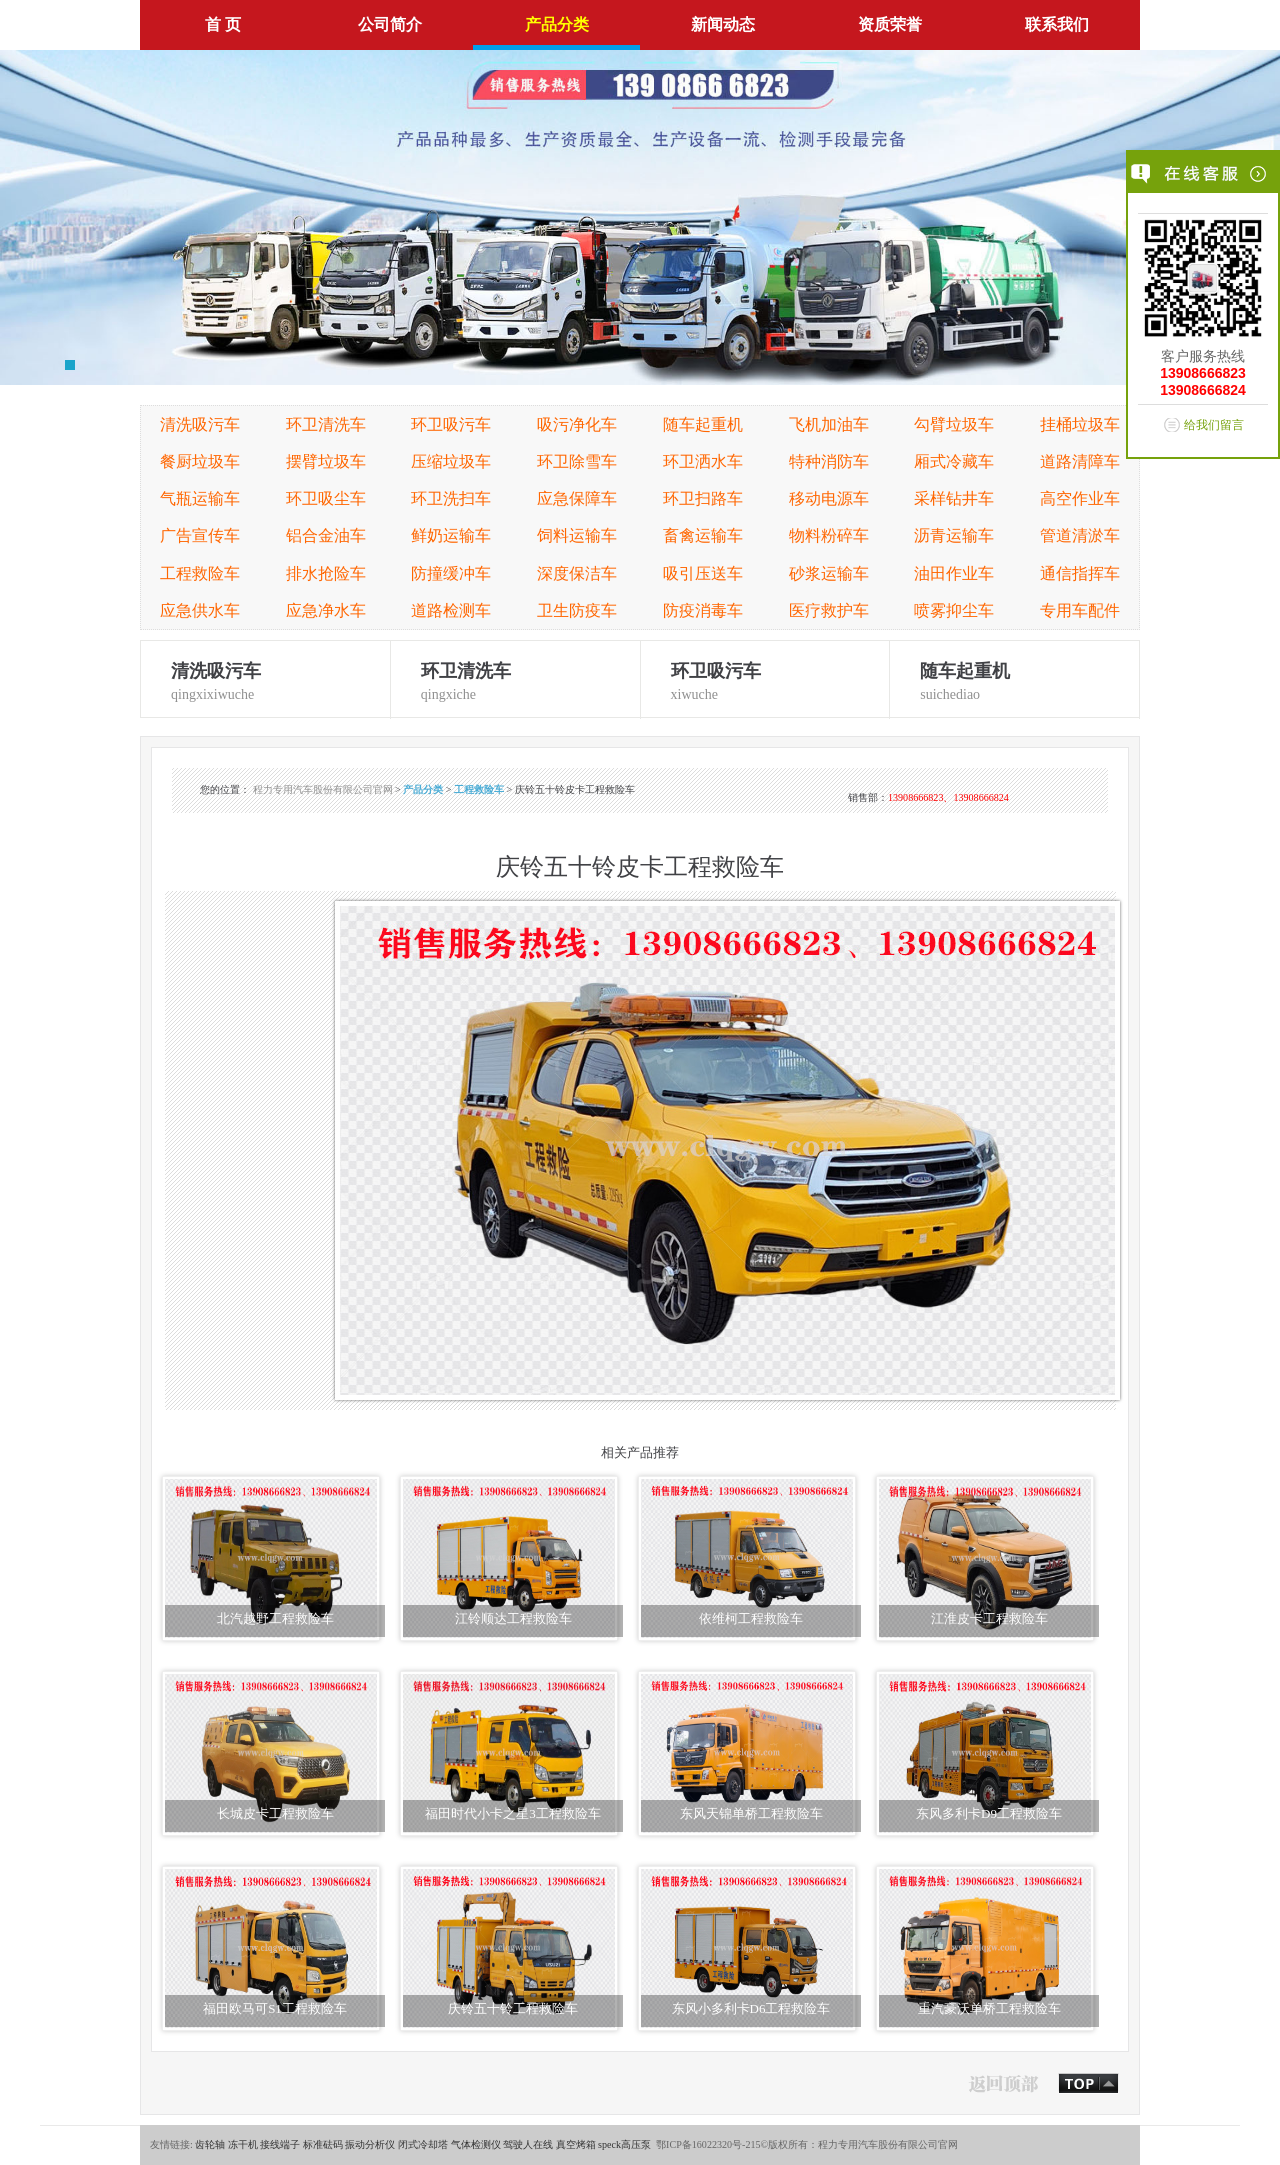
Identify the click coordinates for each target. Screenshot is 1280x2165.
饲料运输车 (577, 535)
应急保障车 (577, 498)
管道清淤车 (1080, 535)
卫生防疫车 (577, 610)
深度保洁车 (577, 573)
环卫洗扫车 (451, 498)
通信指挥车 (1080, 573)
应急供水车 (200, 610)
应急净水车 (326, 610)
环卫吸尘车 (326, 498)
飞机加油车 (829, 424)
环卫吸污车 (451, 424)
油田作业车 (954, 573)
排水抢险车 (326, 573)
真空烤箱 (576, 2144)
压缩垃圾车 (451, 461)
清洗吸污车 (200, 424)
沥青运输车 (954, 535)
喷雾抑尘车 (954, 610)
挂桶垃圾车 (1080, 424)
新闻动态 (723, 24)
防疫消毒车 (703, 610)
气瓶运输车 (200, 498)
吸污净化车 (577, 424)
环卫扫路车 (703, 498)
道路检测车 (451, 610)
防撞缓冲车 (451, 573)
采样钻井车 (954, 498)
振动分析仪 (370, 2144)
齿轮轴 (210, 2144)
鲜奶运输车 (451, 535)
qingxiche (515, 679)
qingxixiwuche (265, 679)
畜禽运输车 (703, 535)
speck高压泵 (624, 2144)
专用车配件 (1080, 610)
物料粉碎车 (829, 535)
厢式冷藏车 (954, 461)
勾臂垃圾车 (954, 424)
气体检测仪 (476, 2144)
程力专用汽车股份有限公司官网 (323, 789)
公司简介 (390, 24)
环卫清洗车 (326, 424)
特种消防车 (829, 461)
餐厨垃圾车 (200, 461)
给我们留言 (1214, 425)
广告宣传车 (200, 535)
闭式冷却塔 (423, 2144)
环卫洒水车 (703, 461)
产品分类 (557, 24)
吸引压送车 (703, 573)
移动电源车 (829, 498)
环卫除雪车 (577, 461)
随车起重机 (703, 424)
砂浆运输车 (829, 573)
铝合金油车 (326, 535)
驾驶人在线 (528, 2144)
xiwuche (765, 679)
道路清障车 (1080, 461)
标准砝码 (323, 2144)
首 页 (223, 24)
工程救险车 (200, 573)
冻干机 (243, 2144)
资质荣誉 (890, 24)
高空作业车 (1080, 498)
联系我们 (1057, 24)
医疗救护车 (829, 610)
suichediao (1014, 679)
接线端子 (280, 2144)
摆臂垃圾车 (326, 461)
